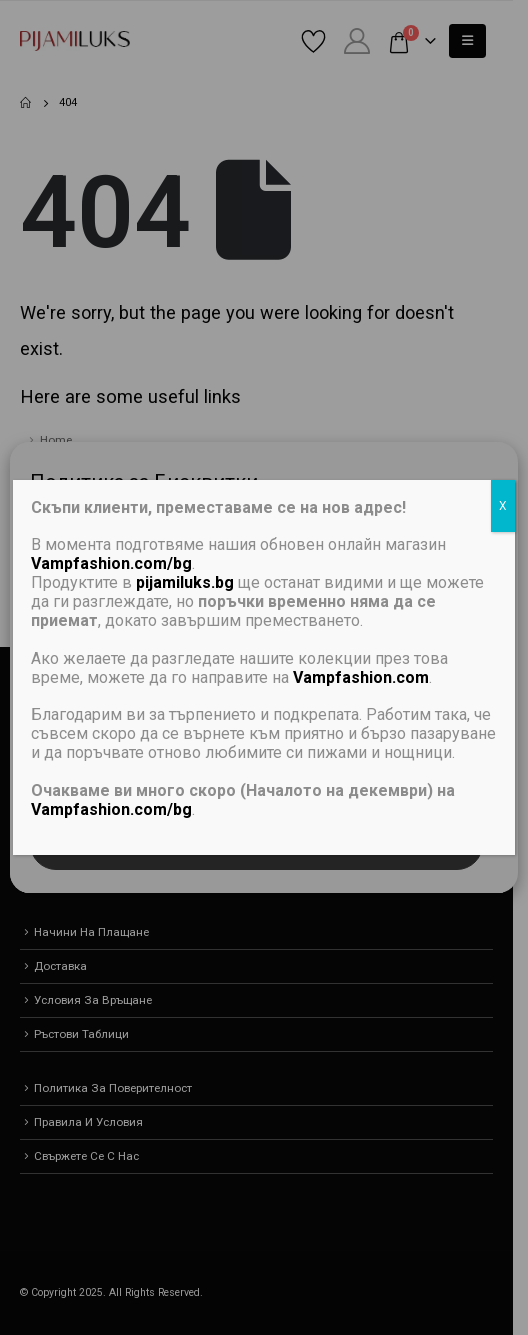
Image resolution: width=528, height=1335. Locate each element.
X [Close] (503, 506)
